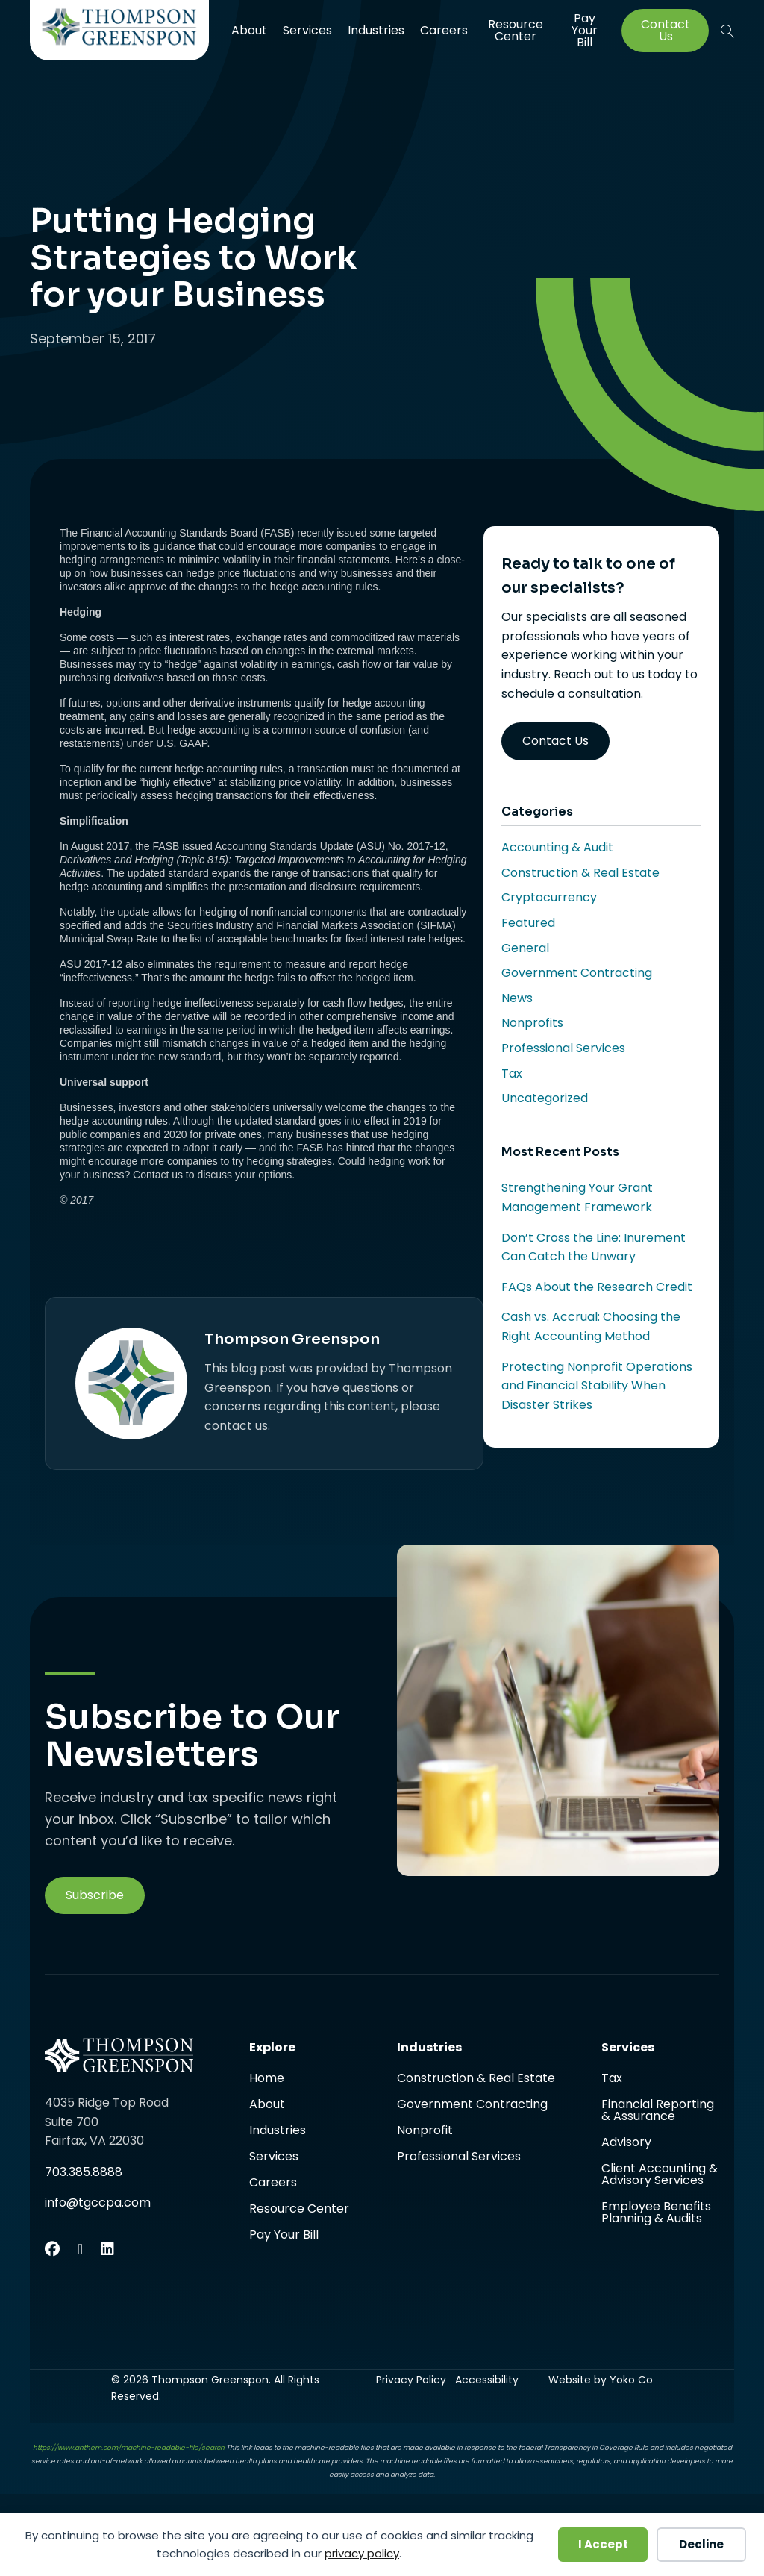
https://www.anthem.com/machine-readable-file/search (129, 2447)
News (517, 998)
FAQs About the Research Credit (596, 1286)
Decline (701, 2544)
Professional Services (563, 1048)
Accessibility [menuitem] (487, 2380)
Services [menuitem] (307, 30)
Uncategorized (544, 1098)
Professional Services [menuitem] (459, 2157)
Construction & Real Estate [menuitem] (476, 2079)
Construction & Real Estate (580, 872)
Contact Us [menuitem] (665, 31)
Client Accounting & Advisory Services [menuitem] (659, 2176)
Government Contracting (576, 972)
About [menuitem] (249, 30)
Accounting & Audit (557, 847)
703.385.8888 (83, 2171)
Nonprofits (532, 1022)
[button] (727, 30)
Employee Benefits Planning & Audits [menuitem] (656, 2213)
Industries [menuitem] (376, 30)
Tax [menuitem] (611, 2079)
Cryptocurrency (549, 897)
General (525, 948)
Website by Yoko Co (600, 2379)
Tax (511, 1073)
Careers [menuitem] (444, 30)
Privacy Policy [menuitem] (411, 2380)
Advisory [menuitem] (626, 2143)
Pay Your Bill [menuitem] (585, 31)
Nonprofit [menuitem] (425, 2132)
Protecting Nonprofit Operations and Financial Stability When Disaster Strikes (596, 1385)
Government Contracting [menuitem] (472, 2105)
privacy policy (362, 2553)
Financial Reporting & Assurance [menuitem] (657, 2111)
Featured (528, 922)
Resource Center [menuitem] (515, 30)
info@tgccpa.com (98, 2202)
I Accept (603, 2544)
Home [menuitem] (266, 2079)
